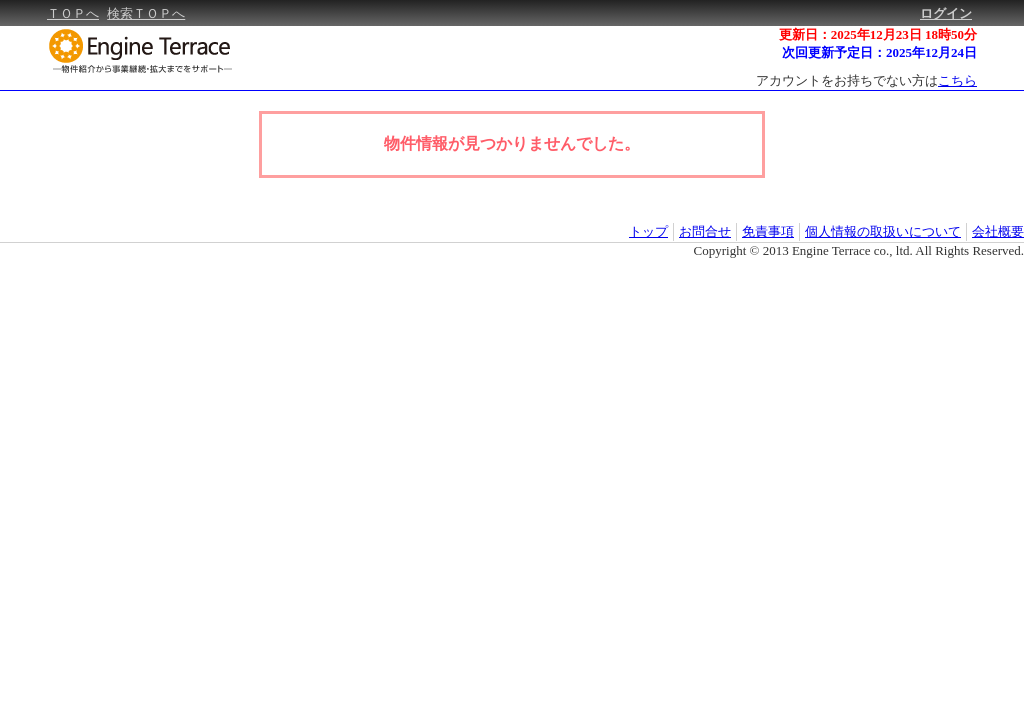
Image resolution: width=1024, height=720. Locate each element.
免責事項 (768, 231)
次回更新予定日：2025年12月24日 (879, 52)
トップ (648, 231)
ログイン (946, 13)
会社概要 (998, 231)
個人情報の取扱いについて (883, 231)
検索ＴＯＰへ (146, 13)
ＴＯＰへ (73, 13)
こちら (957, 80)
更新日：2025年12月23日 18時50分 (878, 34)
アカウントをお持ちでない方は (866, 80)
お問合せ (705, 231)
